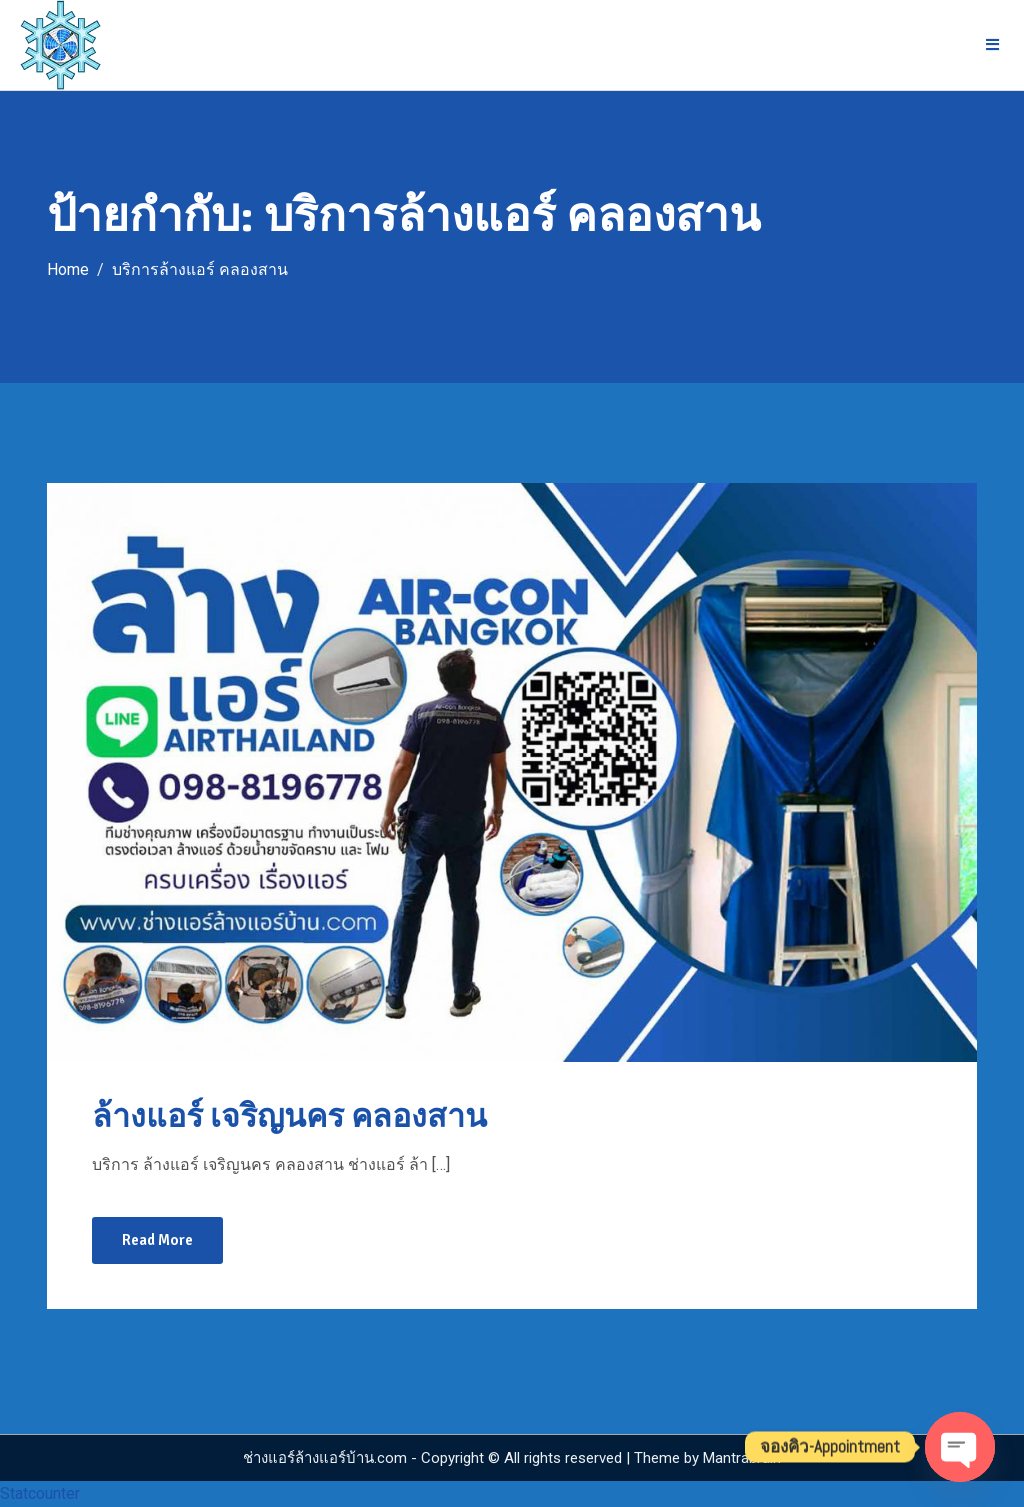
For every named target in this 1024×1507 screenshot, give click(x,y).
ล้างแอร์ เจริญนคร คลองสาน (289, 1116)
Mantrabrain (742, 1458)
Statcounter (40, 1493)
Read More (157, 1240)
